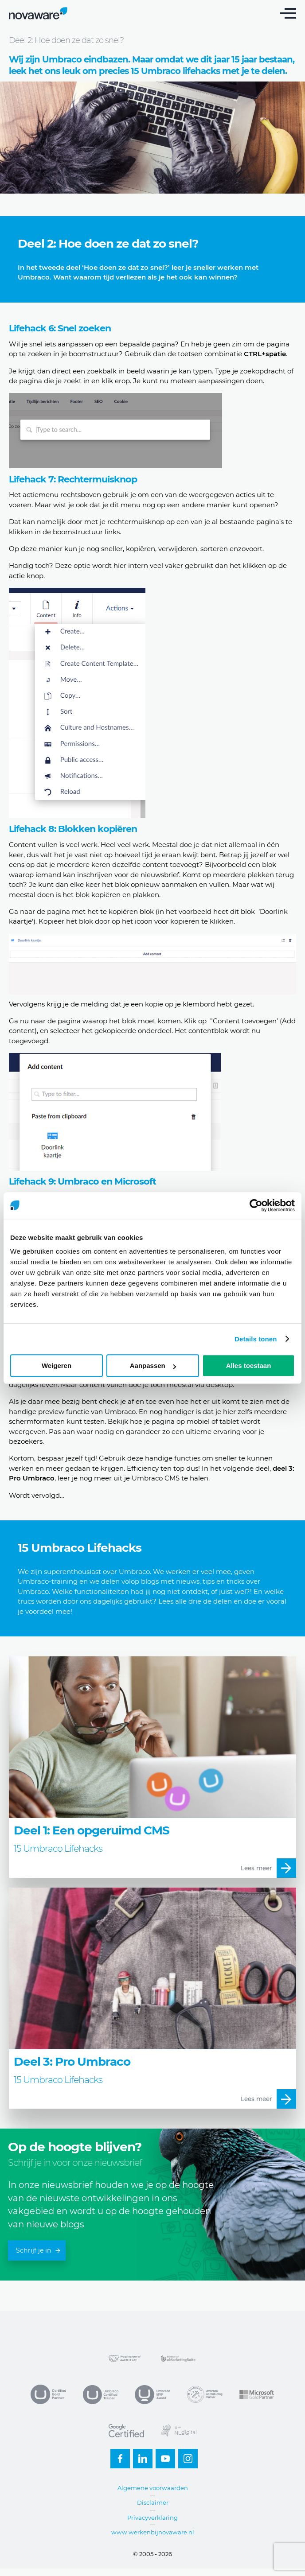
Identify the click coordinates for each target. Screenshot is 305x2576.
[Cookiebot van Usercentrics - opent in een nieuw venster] (256, 1205)
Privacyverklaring (152, 2517)
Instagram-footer (185, 2456)
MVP (152, 2394)
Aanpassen (153, 1365)
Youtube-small (163, 2456)
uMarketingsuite (178, 2358)
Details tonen (256, 1339)
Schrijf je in (38, 2250)
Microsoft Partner (256, 2394)
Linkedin (140, 2456)
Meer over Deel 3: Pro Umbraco (152, 1998)
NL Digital (178, 2430)
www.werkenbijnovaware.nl (152, 2532)
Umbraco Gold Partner (48, 2394)
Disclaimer (152, 2502)
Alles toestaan (248, 1365)
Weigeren (56, 1365)
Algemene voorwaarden (152, 2487)
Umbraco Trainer (100, 2394)
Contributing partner (205, 2394)
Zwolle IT (126, 2358)
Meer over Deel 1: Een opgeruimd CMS (152, 1766)
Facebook (117, 2456)
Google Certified (126, 2430)
